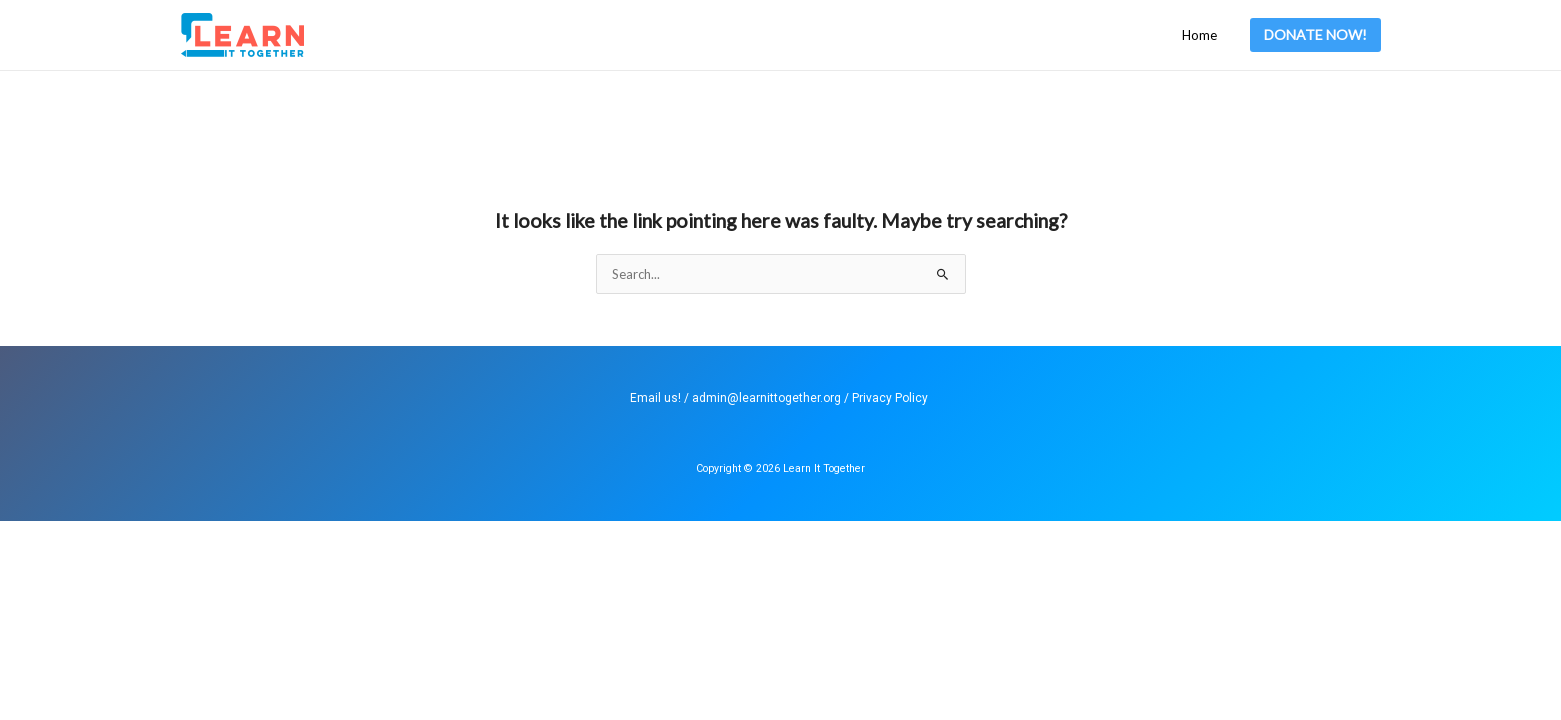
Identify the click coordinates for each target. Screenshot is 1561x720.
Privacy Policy (890, 398)
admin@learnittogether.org (766, 398)
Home (1199, 35)
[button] (1315, 35)
